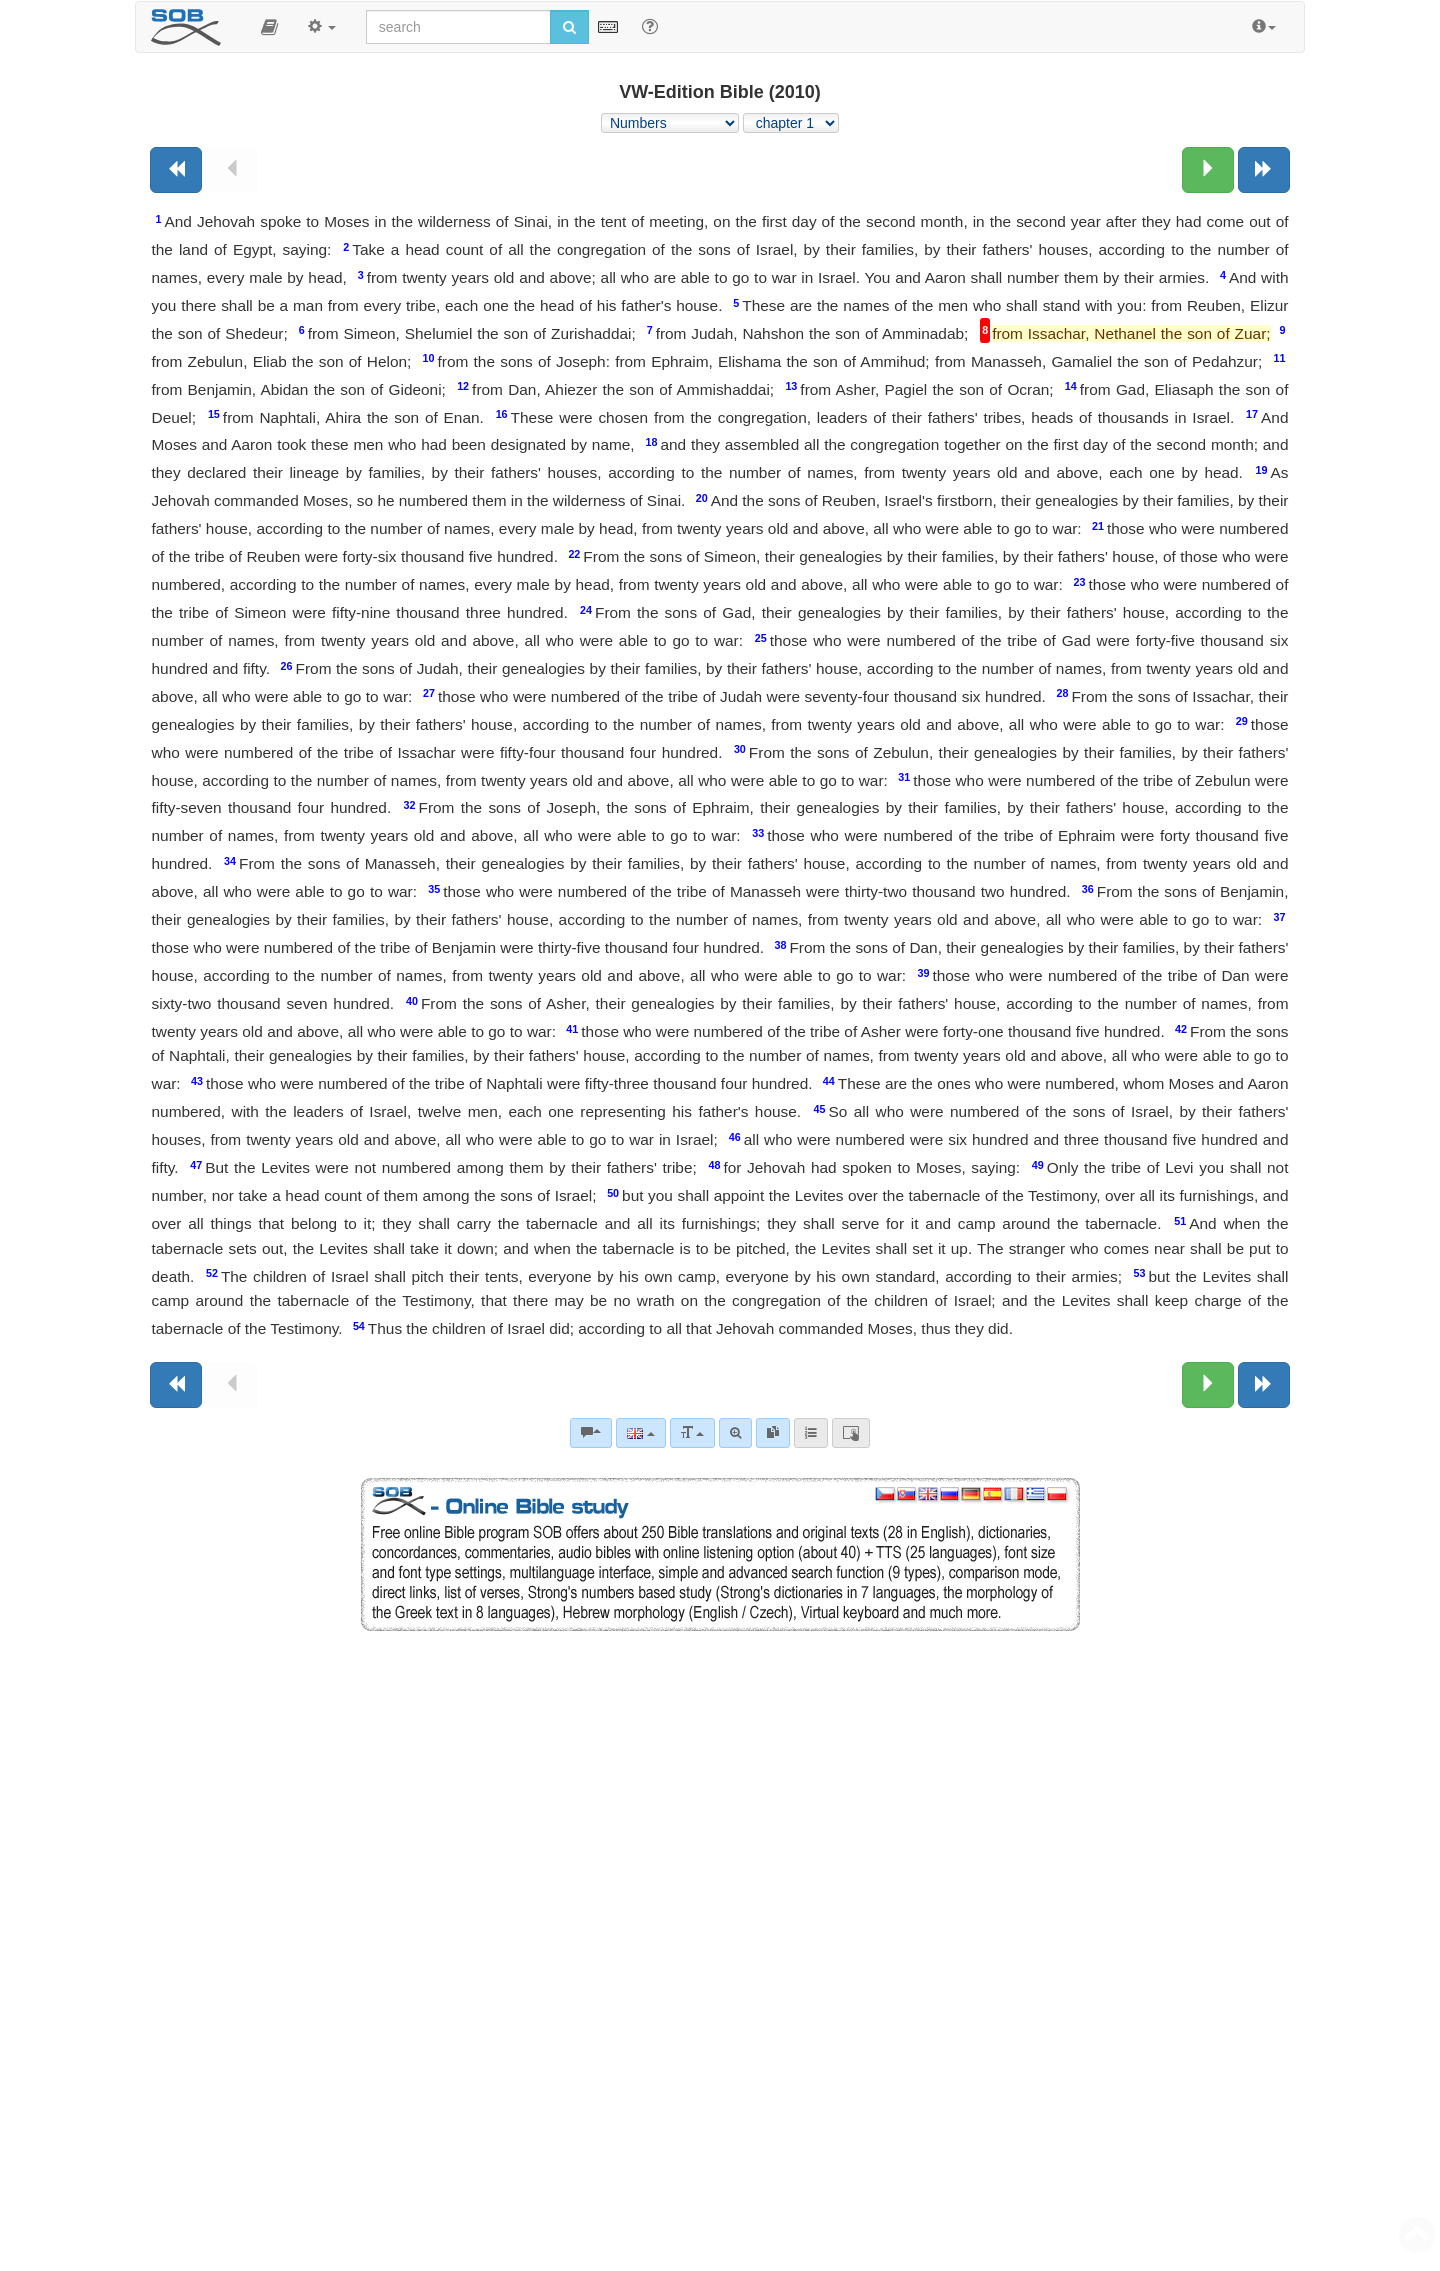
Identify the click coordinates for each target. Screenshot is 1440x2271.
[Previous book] (176, 170)
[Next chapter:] (1208, 170)
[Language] (640, 1433)
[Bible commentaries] (591, 1433)
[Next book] (1264, 170)
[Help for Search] (650, 26)
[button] (269, 27)
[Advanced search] (735, 1433)
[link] (773, 1433)
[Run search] (569, 27)
